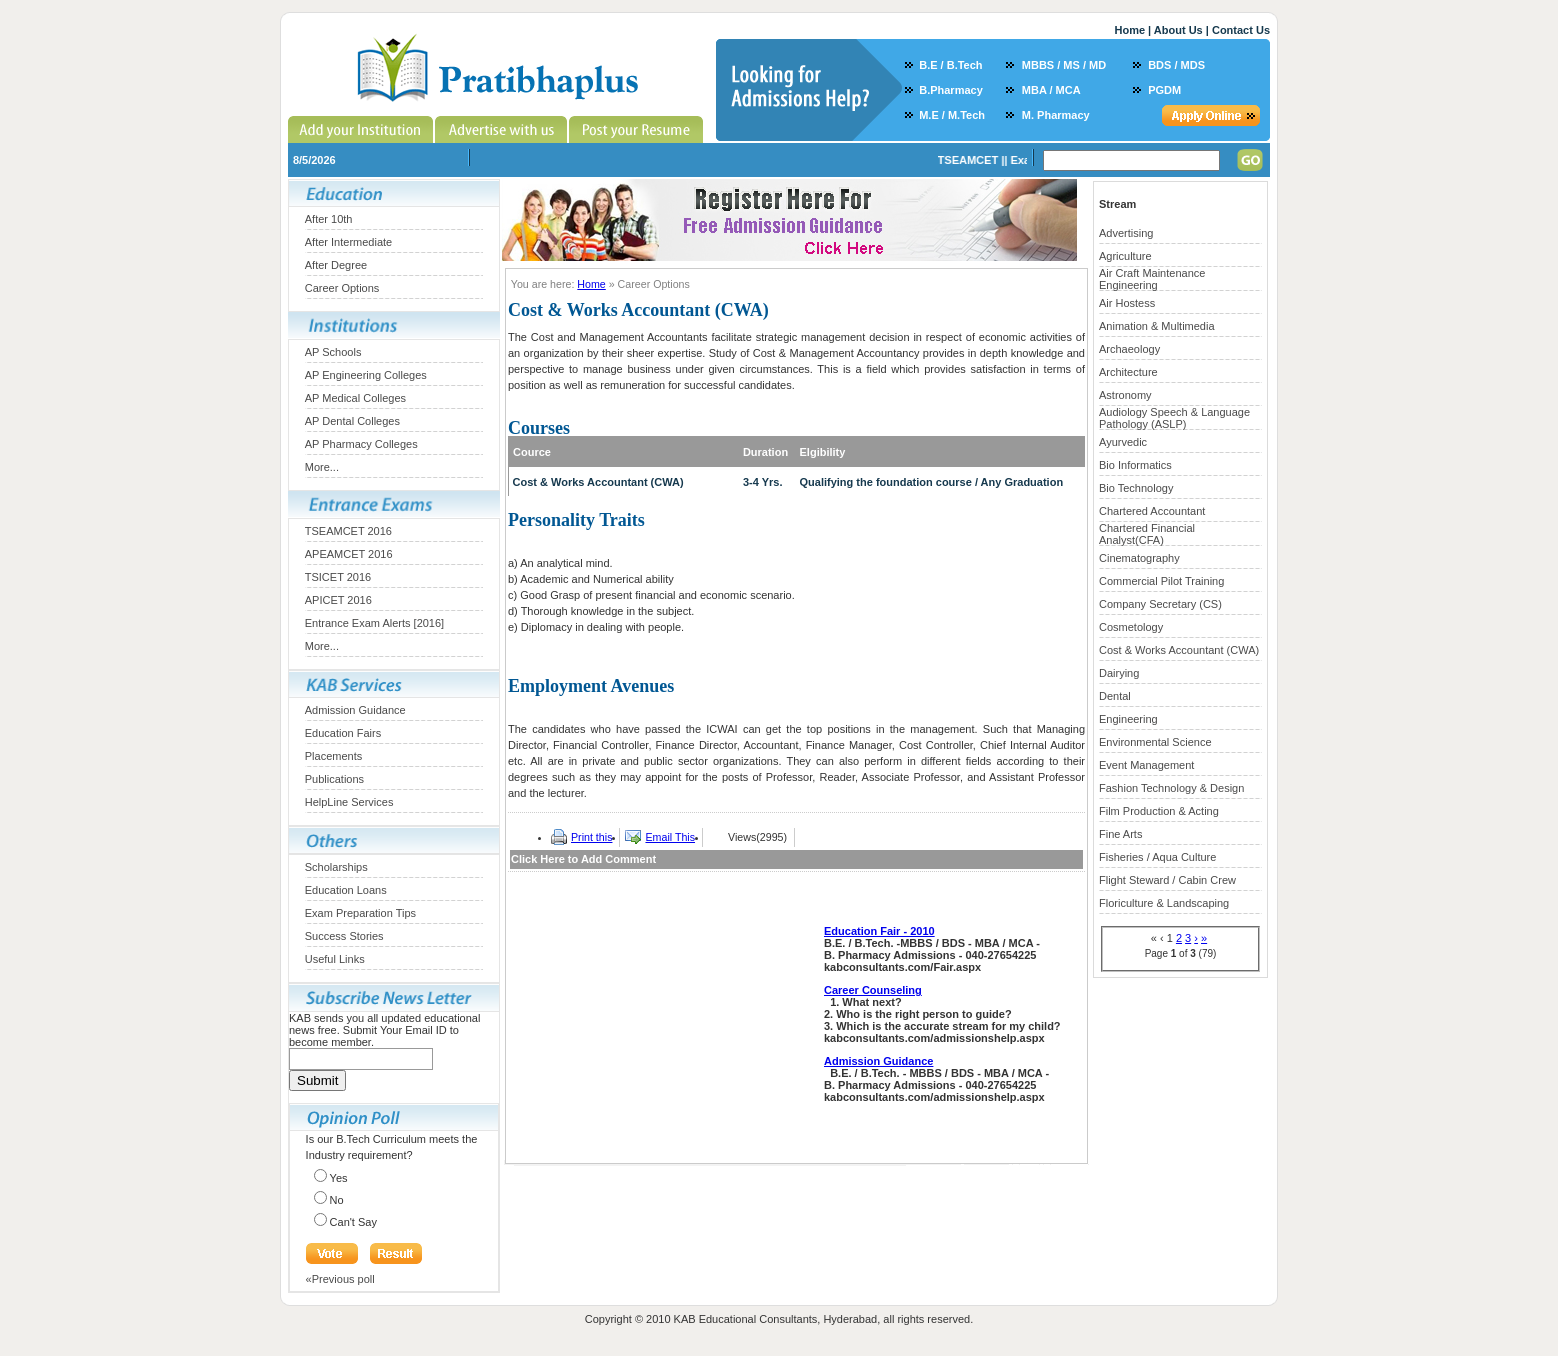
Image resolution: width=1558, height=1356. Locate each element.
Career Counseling (873, 990)
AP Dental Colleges (352, 421)
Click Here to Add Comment (583, 859)
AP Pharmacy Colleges (361, 444)
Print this (591, 837)
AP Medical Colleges (355, 398)
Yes (339, 1178)
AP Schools (333, 352)
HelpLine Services (349, 802)
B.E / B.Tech (950, 65)
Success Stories (344, 936)
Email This (670, 837)
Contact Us (1241, 30)
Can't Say (353, 1222)
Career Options (342, 288)
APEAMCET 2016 (349, 554)
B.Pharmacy (951, 90)
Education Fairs (343, 733)
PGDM (1164, 90)
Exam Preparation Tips (360, 913)
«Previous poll (340, 1279)
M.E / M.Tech (952, 115)
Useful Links (335, 959)
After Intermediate (348, 242)
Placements (333, 756)
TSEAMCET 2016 (348, 531)
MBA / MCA (1051, 90)
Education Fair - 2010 (879, 931)
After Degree (336, 265)
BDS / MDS (1176, 65)
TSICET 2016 (338, 577)
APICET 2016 (338, 600)
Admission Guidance (355, 710)
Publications (334, 779)
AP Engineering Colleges (366, 375)
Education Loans (346, 890)
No (337, 1200)
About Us (1178, 30)
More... (322, 467)
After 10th (329, 219)
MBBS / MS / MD (1064, 65)
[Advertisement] (664, 1029)
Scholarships (336, 867)
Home (1129, 30)
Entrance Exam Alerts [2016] (374, 623)
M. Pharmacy (1056, 115)
